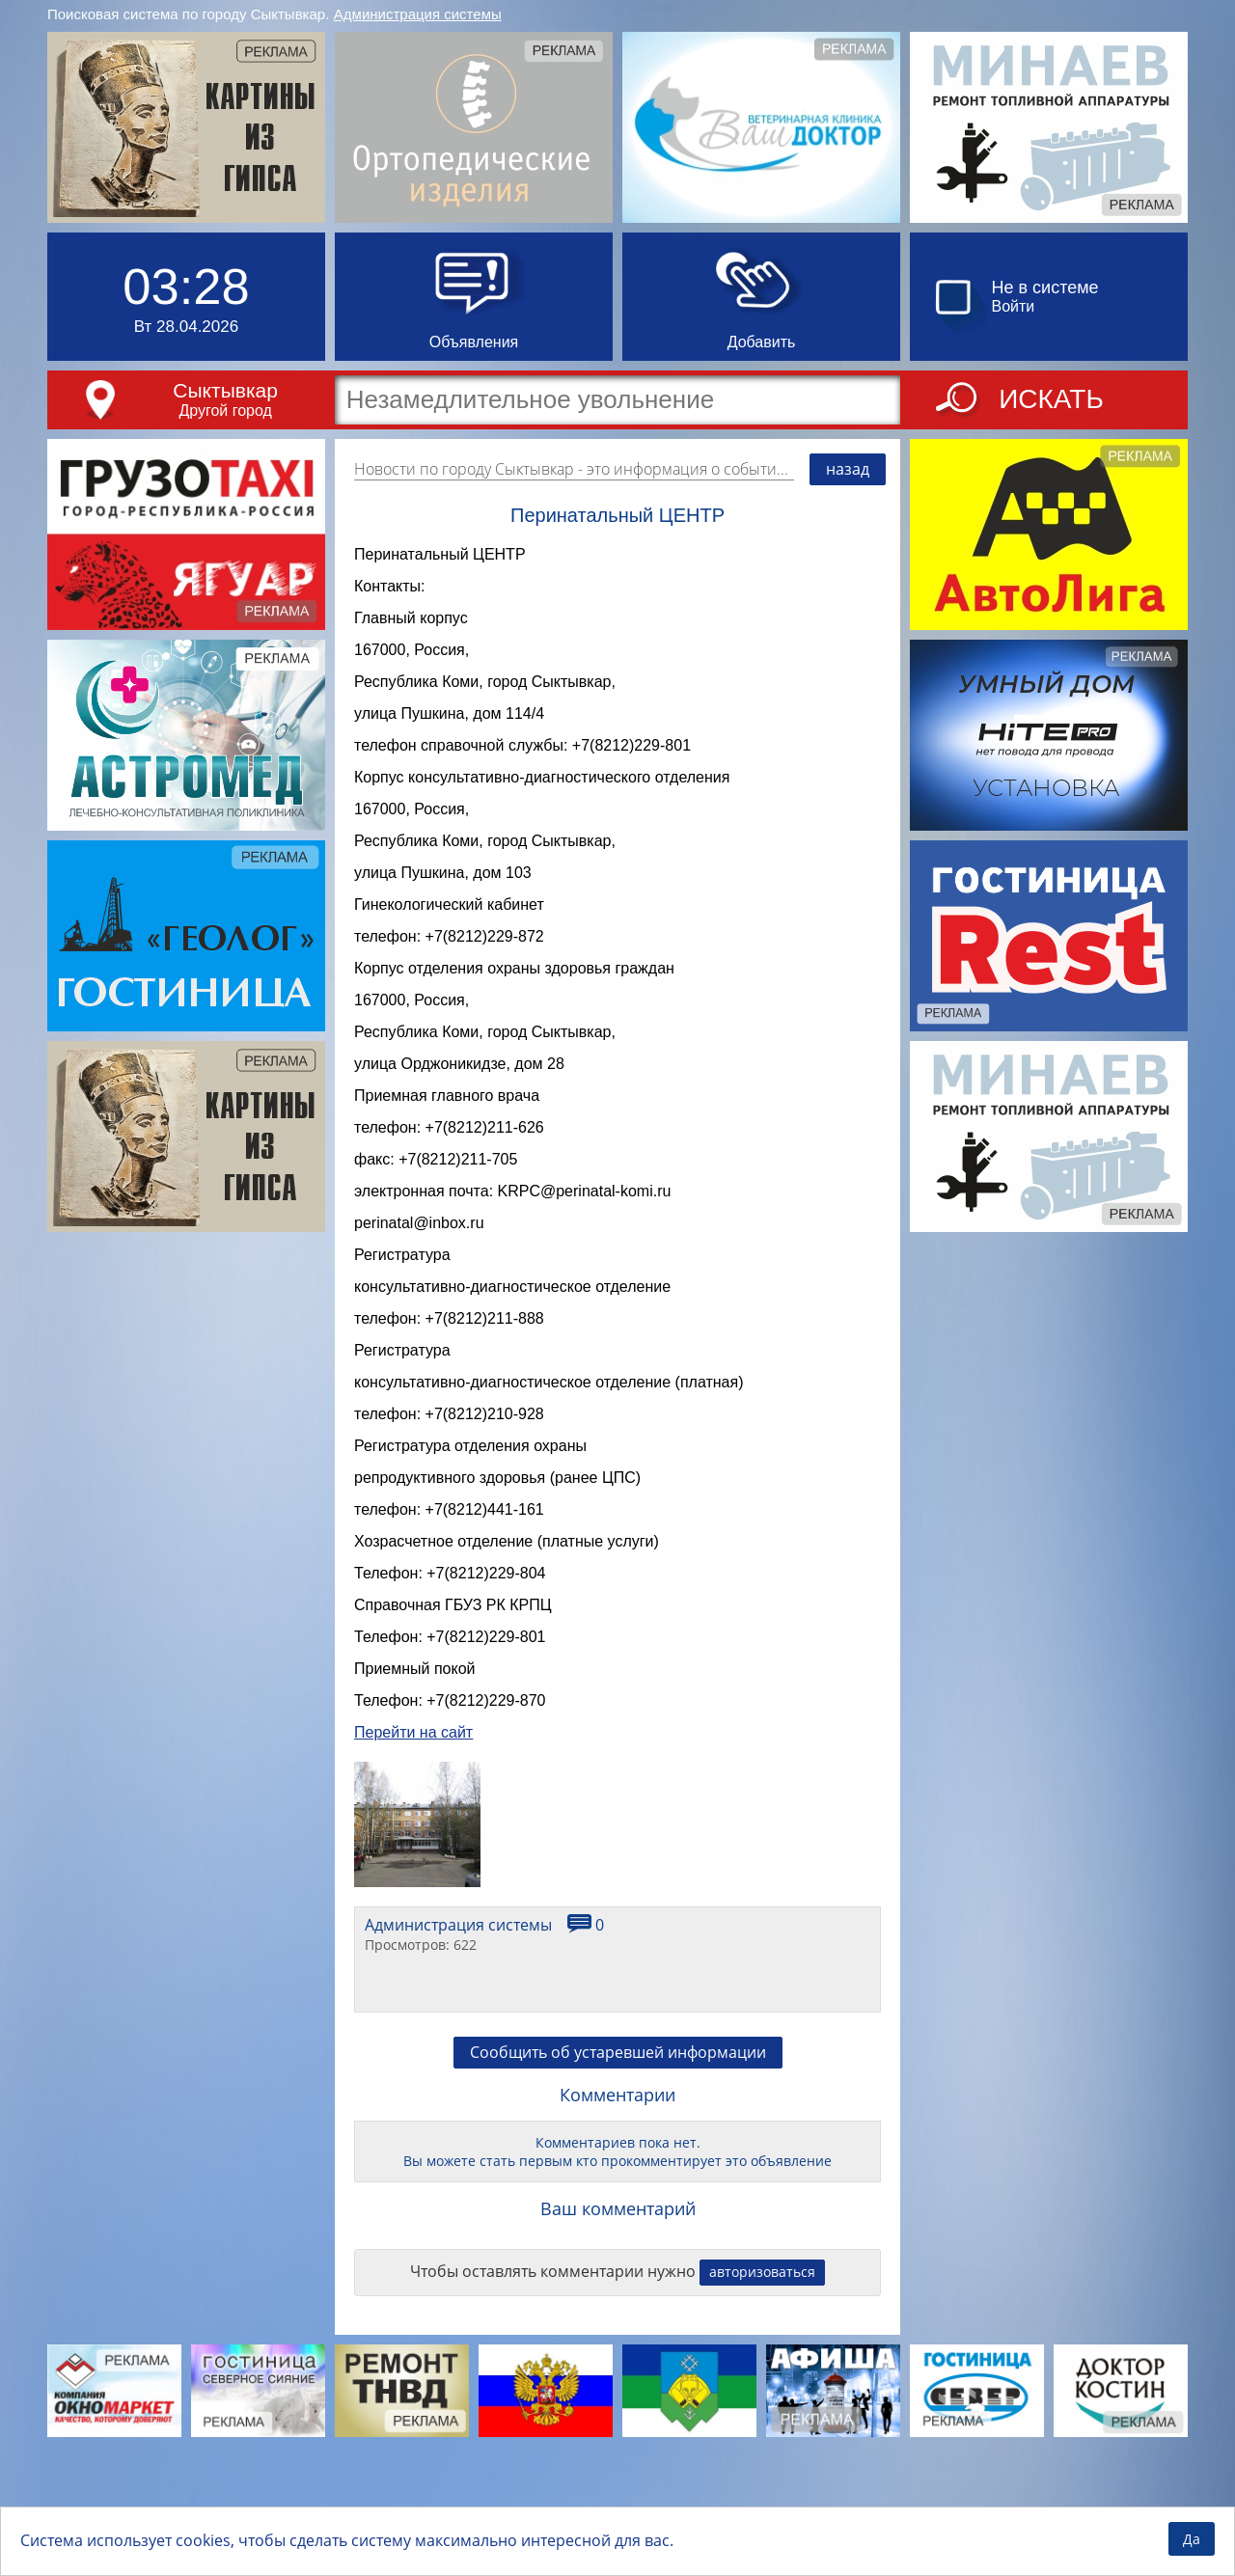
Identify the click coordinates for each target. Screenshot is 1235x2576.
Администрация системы (418, 14)
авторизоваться (762, 2381)
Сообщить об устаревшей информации (618, 2162)
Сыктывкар (225, 390)
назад (847, 469)
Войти (1013, 306)
